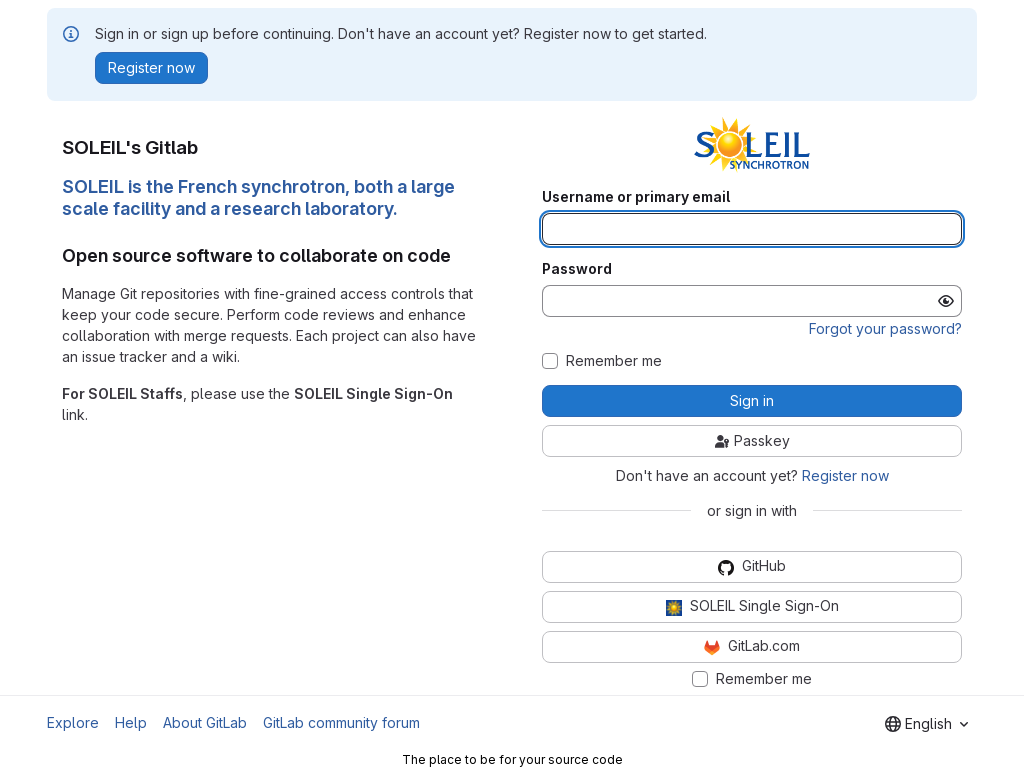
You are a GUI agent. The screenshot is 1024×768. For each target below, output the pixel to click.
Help (131, 722)
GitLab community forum (341, 722)
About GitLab (205, 722)
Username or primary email (636, 197)
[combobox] (926, 724)
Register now (845, 475)
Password (577, 269)
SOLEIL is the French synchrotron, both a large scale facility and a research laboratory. (258, 198)
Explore (73, 722)
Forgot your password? (885, 328)
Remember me (614, 361)
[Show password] (946, 301)
